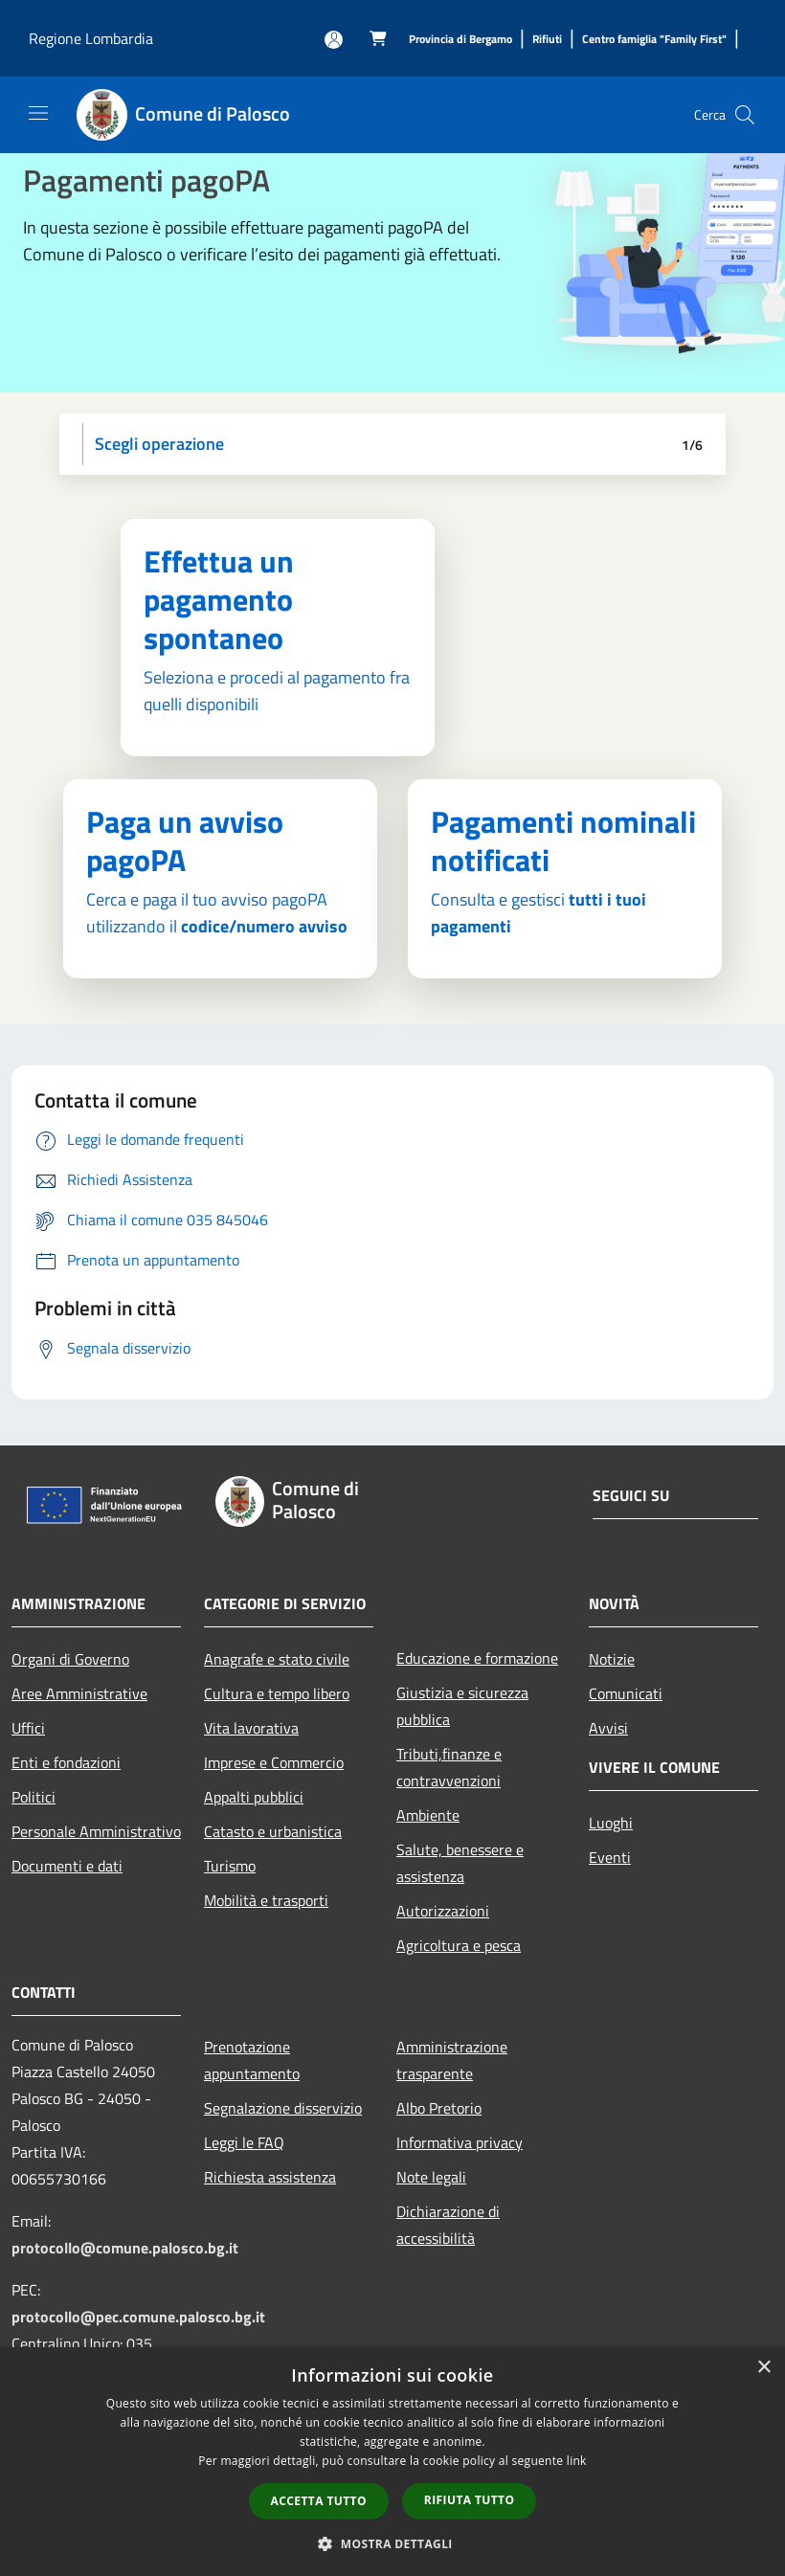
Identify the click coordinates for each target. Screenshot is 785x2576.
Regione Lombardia (91, 38)
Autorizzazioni (442, 1910)
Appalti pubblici (253, 1796)
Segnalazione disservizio (283, 2107)
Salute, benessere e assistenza (460, 1863)
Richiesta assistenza (270, 2176)
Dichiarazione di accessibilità (448, 2225)
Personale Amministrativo (96, 1831)
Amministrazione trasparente (451, 2060)
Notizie (612, 1658)
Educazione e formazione (477, 1657)
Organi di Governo (70, 1658)
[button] (392, 2543)
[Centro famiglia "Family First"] (654, 40)
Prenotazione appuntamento (252, 2060)
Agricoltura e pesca (458, 1945)
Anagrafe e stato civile (276, 1658)
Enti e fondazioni (66, 1762)
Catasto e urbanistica (273, 1831)
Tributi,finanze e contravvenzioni (449, 1767)
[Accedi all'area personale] (333, 40)
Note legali (431, 2176)
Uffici (28, 1727)
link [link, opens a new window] (577, 2461)
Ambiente (428, 1814)
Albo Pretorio (439, 2107)
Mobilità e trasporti (266, 1900)
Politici (33, 1796)
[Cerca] (744, 114)
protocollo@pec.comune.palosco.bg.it (138, 2316)
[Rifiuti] (547, 40)
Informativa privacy (459, 2142)
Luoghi (611, 1822)
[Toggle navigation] (38, 112)
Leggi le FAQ (244, 2142)
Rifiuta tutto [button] (469, 2500)
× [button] (763, 2368)
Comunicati (625, 1693)
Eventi (610, 1857)
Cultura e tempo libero (276, 1693)
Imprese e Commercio (274, 1762)
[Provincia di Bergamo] (460, 40)
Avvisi (608, 1727)
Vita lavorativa (251, 1727)
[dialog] (392, 2461)
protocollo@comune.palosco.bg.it (124, 2247)
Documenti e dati (67, 1865)
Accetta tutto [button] (319, 2501)
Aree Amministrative (79, 1693)
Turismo (230, 1865)
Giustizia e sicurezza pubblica (462, 1706)
